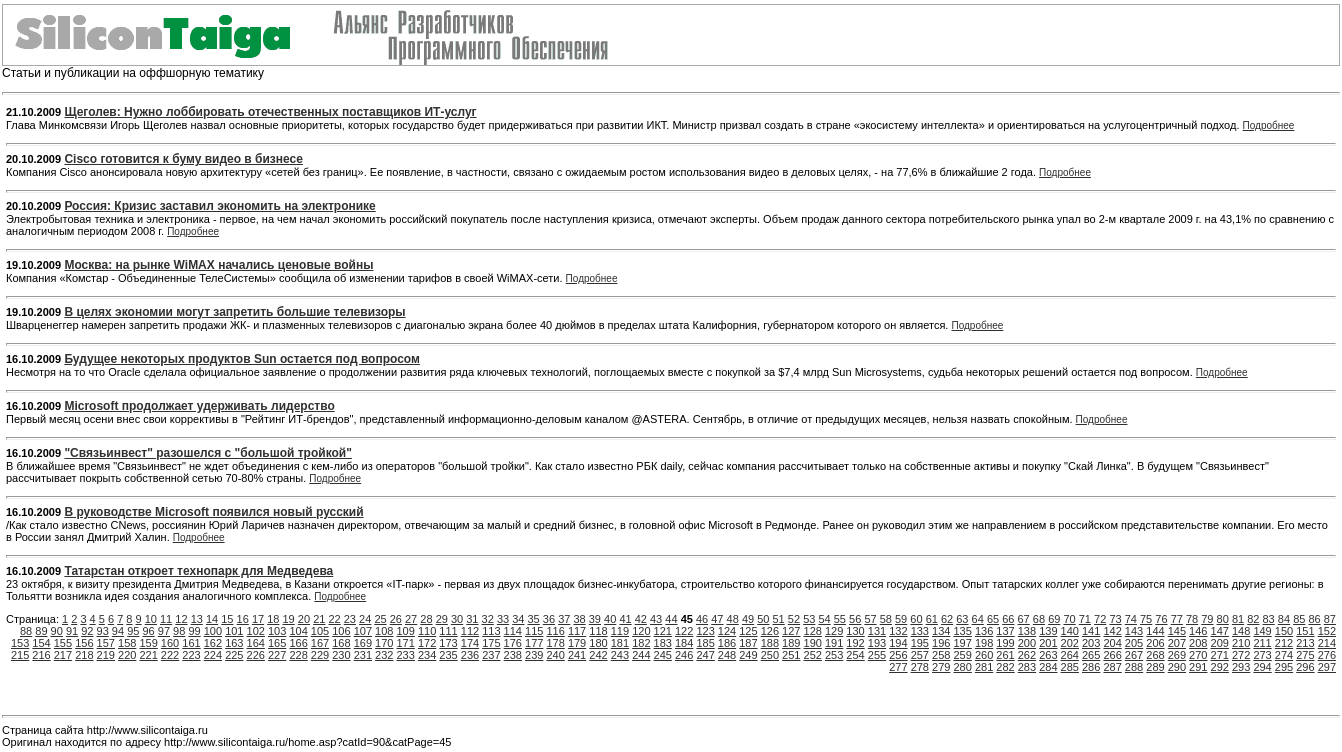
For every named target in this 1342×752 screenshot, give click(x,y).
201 (1048, 643)
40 (610, 619)
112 (470, 631)
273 (1262, 655)
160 (170, 643)
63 (962, 619)
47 (717, 619)
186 (727, 643)
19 (289, 619)
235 (448, 655)
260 (984, 655)
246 (684, 655)
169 (363, 643)
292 (1220, 667)
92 (87, 631)
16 (243, 619)
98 (179, 631)
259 (962, 655)
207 (1177, 643)
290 (1177, 667)
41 (625, 619)
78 (1192, 619)
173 (448, 643)
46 (702, 619)
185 (705, 643)
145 (1177, 631)
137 (1005, 631)
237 (491, 655)
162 (213, 643)
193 (877, 643)
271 (1220, 655)
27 (411, 619)
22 (334, 619)
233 (406, 655)
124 (727, 631)
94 (118, 631)
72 (1100, 619)
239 (534, 655)
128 (813, 631)
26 (396, 619)
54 (824, 619)
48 (733, 619)
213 (1305, 643)
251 (791, 655)
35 (534, 619)
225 (234, 655)
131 (877, 631)
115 (534, 631)
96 (148, 631)
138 (1027, 631)
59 (901, 619)
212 (1284, 643)
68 (1039, 619)
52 (794, 619)
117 (577, 631)
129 (834, 631)
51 (779, 619)
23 (350, 619)
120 (641, 631)
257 (920, 655)
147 (1220, 631)
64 (978, 619)
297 (1327, 667)
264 (1070, 655)
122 (684, 631)
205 (1134, 643)
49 (748, 619)
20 (304, 619)
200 (1027, 643)
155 (63, 643)
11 (166, 619)
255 (877, 655)
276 (1327, 655)
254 (855, 655)
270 (1198, 655)
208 (1198, 643)
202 (1070, 643)
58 (886, 619)
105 (320, 631)
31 (472, 619)
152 (1327, 631)
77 (1177, 619)
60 (916, 619)
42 (641, 619)
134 (941, 631)
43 (656, 619)
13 (197, 619)
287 (1112, 667)
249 (748, 655)
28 (426, 619)
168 (341, 643)
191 (834, 643)
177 (534, 643)
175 (491, 643)
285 (1070, 667)
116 (555, 631)
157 (106, 643)
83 (1269, 619)
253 (834, 655)
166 (298, 643)
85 (1299, 619)
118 (598, 631)
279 (941, 667)
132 (898, 631)
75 (1146, 619)
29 (442, 619)
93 (103, 631)
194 (898, 643)
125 (748, 631)
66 (1008, 619)
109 (406, 631)
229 (320, 655)
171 (406, 643)
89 (41, 631)
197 (962, 643)
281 (984, 667)
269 (1177, 655)
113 (491, 631)
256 (898, 655)
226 (256, 655)
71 (1085, 619)
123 (705, 631)
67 (1024, 619)
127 (791, 631)
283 (1027, 667)
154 (41, 643)
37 (564, 619)
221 (148, 655)
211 (1262, 643)
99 (194, 631)
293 (1241, 667)
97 (164, 631)
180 (598, 643)
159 (148, 643)
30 (457, 619)
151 (1305, 631)
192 (855, 643)
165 (277, 643)
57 (870, 619)
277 (898, 667)
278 (920, 667)
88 (26, 631)
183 (663, 643)
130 (855, 631)
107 (363, 631)
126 (770, 631)
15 (227, 619)
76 (1161, 619)
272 (1241, 655)
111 (448, 631)
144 (1155, 631)
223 (191, 655)
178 (555, 643)
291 (1198, 667)
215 (20, 655)
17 (258, 619)
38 (579, 619)
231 (363, 655)
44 (671, 619)
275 (1305, 655)
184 (684, 643)
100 (213, 631)
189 (791, 643)
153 (20, 643)
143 (1134, 631)
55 (840, 619)
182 (641, 643)
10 (151, 619)
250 (770, 655)
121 (663, 631)
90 (57, 631)
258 (941, 655)
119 (620, 631)
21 (319, 619)
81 (1238, 619)
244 (641, 655)
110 (427, 631)
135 (962, 631)
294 (1262, 667)
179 (577, 643)
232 (384, 655)
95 (133, 631)
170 (384, 643)
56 (855, 619)
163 (234, 643)
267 (1134, 655)
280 (962, 667)
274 (1284, 655)
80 (1223, 619)
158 (127, 643)
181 (620, 643)
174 (470, 643)
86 (1314, 619)
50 (763, 619)
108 (384, 631)
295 (1284, 667)
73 (1115, 619)
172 (427, 643)
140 (1070, 631)
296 (1305, 667)
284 (1048, 667)
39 (595, 619)
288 (1134, 667)
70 (1069, 619)
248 (727, 655)
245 (663, 655)
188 (770, 643)
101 (234, 631)
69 (1054, 619)
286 (1091, 667)
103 (277, 631)
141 (1091, 631)
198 (984, 643)
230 (341, 655)
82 (1253, 619)
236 (470, 655)
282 (1005, 667)
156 (84, 643)
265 (1091, 655)
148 (1241, 631)
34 (518, 619)
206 (1155, 643)
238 (513, 655)
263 (1048, 655)
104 (298, 631)
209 (1220, 643)
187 (748, 643)
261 (1005, 655)
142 (1112, 631)
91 (72, 631)
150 (1284, 631)
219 (106, 655)
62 (947, 619)
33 (503, 619)
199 (1005, 643)
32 (488, 619)
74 (1131, 619)
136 (984, 631)
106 (341, 631)
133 (920, 631)
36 (549, 619)
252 (813, 655)
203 (1091, 643)
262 (1027, 655)
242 (598, 655)
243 (620, 655)
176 (513, 643)
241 (577, 655)
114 (513, 631)
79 (1207, 619)
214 (1327, 643)
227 (277, 655)
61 (932, 619)
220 (127, 655)
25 (380, 619)
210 (1241, 643)
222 (170, 655)
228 (298, 655)
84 (1284, 619)
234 (427, 655)
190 (813, 643)
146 (1198, 631)
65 (993, 619)
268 (1155, 655)
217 (63, 655)
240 (555, 655)
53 (809, 619)
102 (256, 631)
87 (1330, 619)
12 (181, 619)
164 (256, 643)
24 (365, 619)
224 (213, 655)
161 (191, 643)
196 (941, 643)
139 (1048, 631)
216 (41, 655)
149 (1262, 631)
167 (320, 643)
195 (920, 643)
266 (1112, 655)
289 (1155, 667)
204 (1112, 643)
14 (212, 619)
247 (705, 655)
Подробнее (1269, 125)
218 (84, 655)
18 (273, 619)
